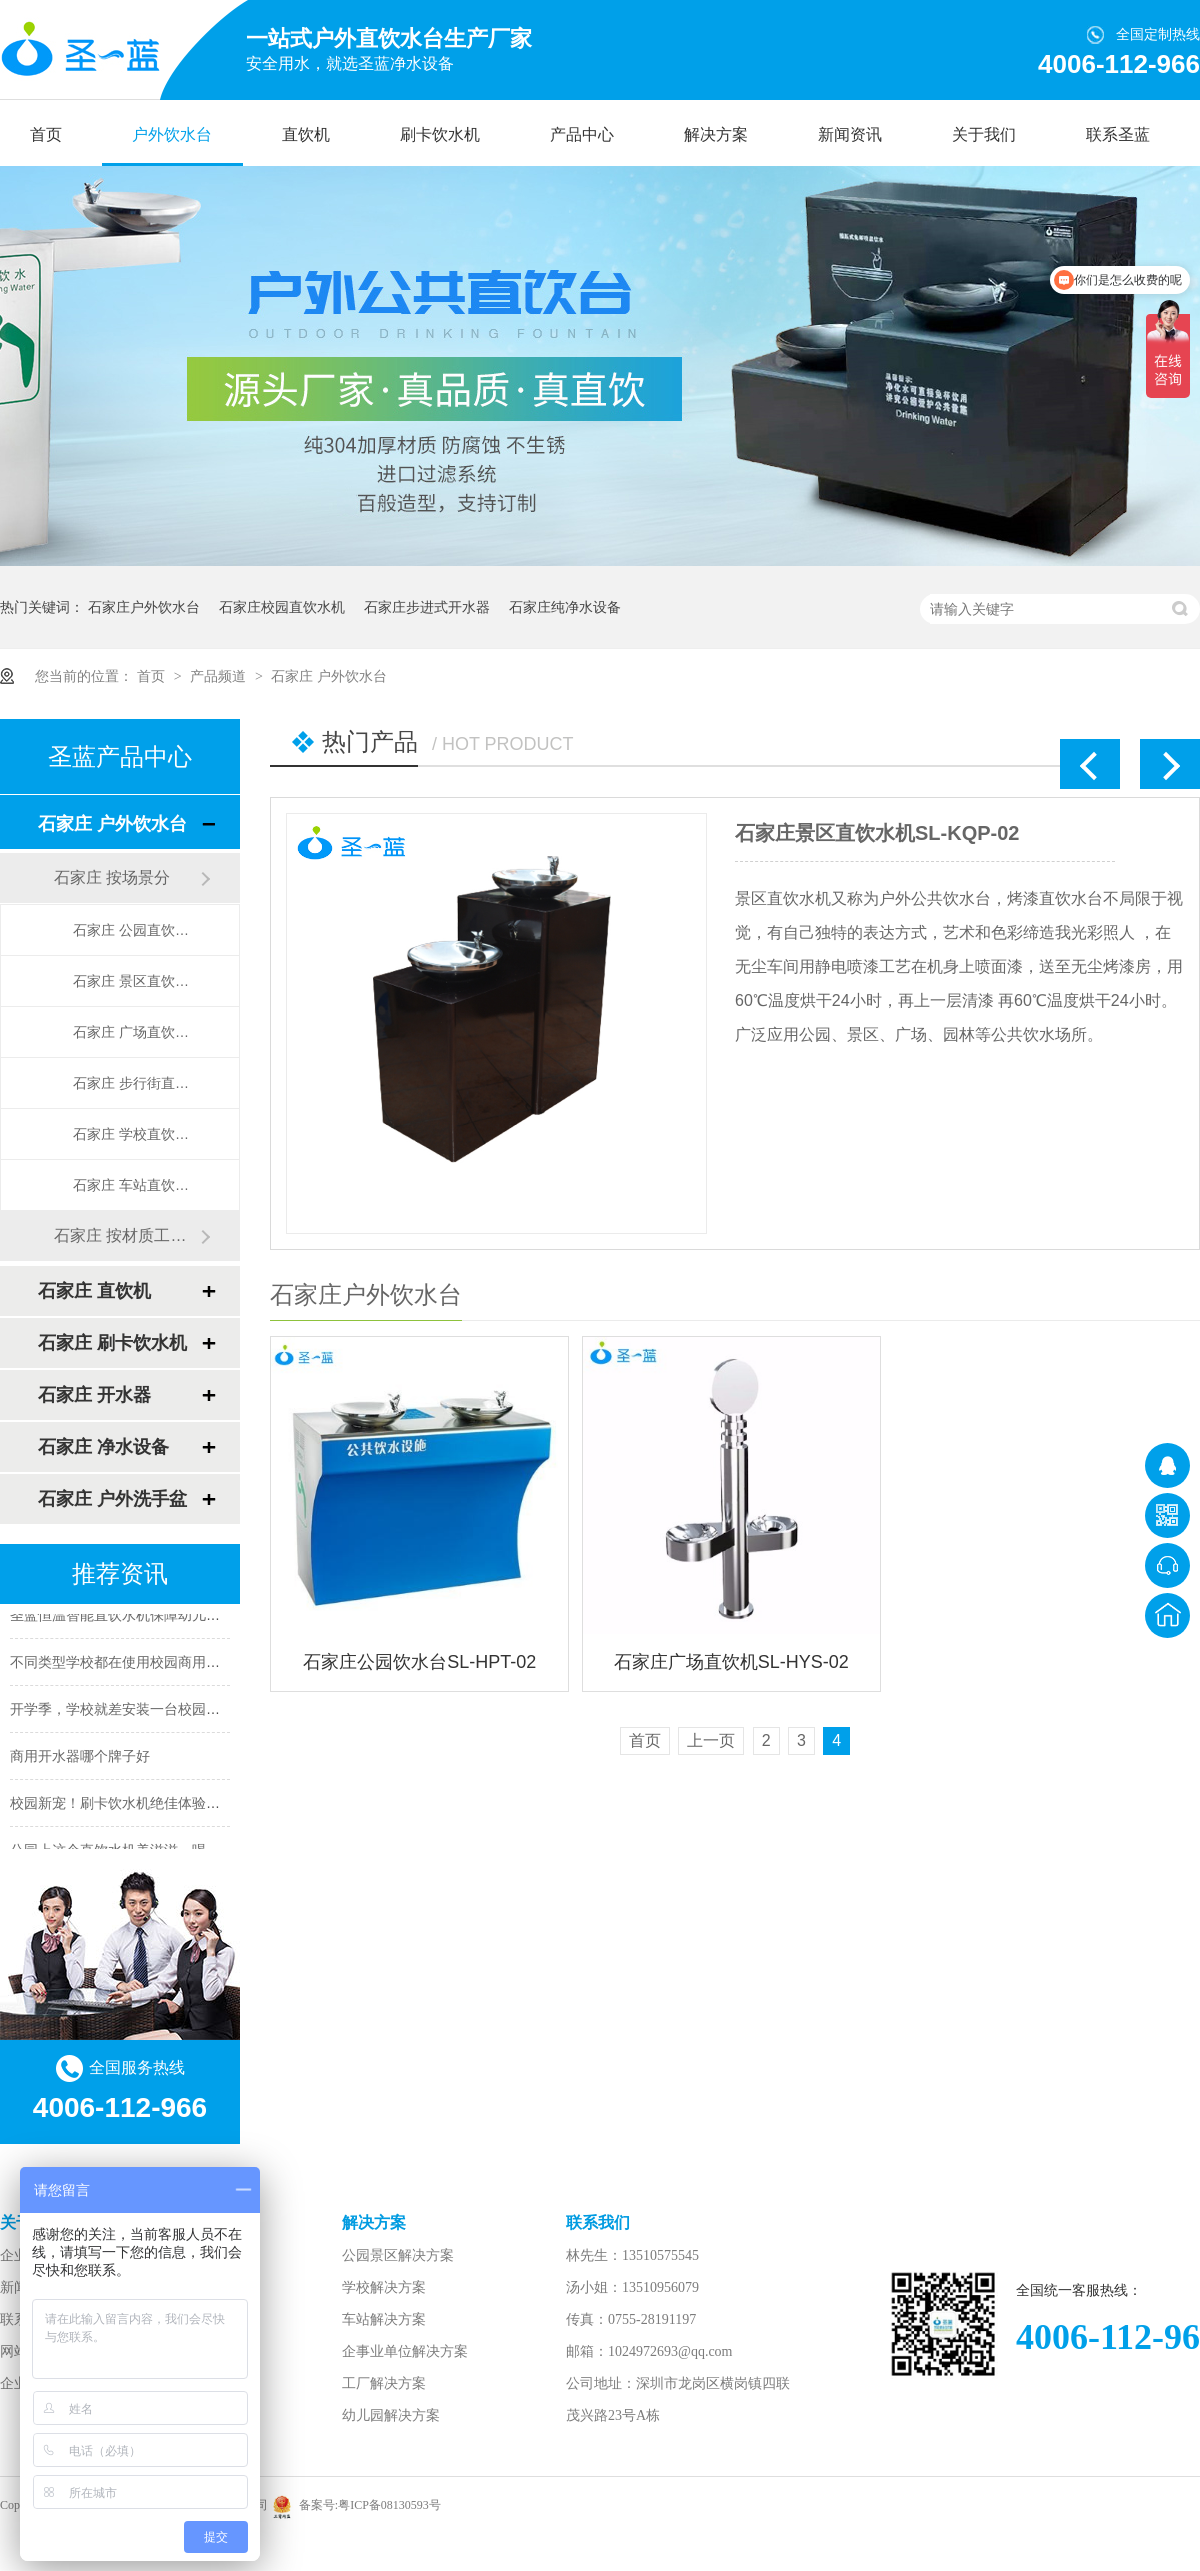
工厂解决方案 (384, 2383)
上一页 (711, 1740)
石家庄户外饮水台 (144, 607)
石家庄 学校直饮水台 (136, 1134)
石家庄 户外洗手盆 (112, 1499)
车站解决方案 (384, 2319)
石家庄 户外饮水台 (329, 676)
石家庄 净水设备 (103, 1447)
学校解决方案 (384, 2287)
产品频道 (220, 676)
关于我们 (984, 134)
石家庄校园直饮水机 (282, 607)
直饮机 (306, 134)
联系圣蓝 (1118, 134)
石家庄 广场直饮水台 (136, 1032)
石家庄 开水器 (94, 1395)
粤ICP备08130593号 (389, 2505)
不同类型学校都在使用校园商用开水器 (129, 1664)
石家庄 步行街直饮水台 (136, 1083)
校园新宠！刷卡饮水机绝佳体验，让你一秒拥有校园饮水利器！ (206, 1805)
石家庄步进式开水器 (427, 607)
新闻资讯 (850, 134)
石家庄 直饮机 (94, 1291)
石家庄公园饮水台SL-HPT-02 (419, 1662)
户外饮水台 (172, 134)
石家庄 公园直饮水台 (136, 930)
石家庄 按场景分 (112, 877)
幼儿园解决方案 (391, 2415)
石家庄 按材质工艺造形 (127, 1235)
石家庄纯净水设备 (565, 607)
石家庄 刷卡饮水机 (112, 1343)
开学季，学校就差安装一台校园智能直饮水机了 (157, 1711)
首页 (46, 134)
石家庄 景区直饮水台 (136, 981)
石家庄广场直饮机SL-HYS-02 (731, 1662)
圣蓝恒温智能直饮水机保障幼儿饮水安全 (136, 1617)
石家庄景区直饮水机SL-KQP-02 (877, 833)
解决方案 (716, 134)
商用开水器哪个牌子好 (80, 1758)
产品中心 (582, 134)
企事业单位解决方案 (405, 2351)
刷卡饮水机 (440, 134)
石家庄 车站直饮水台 (136, 1185)
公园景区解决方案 (398, 2255)
